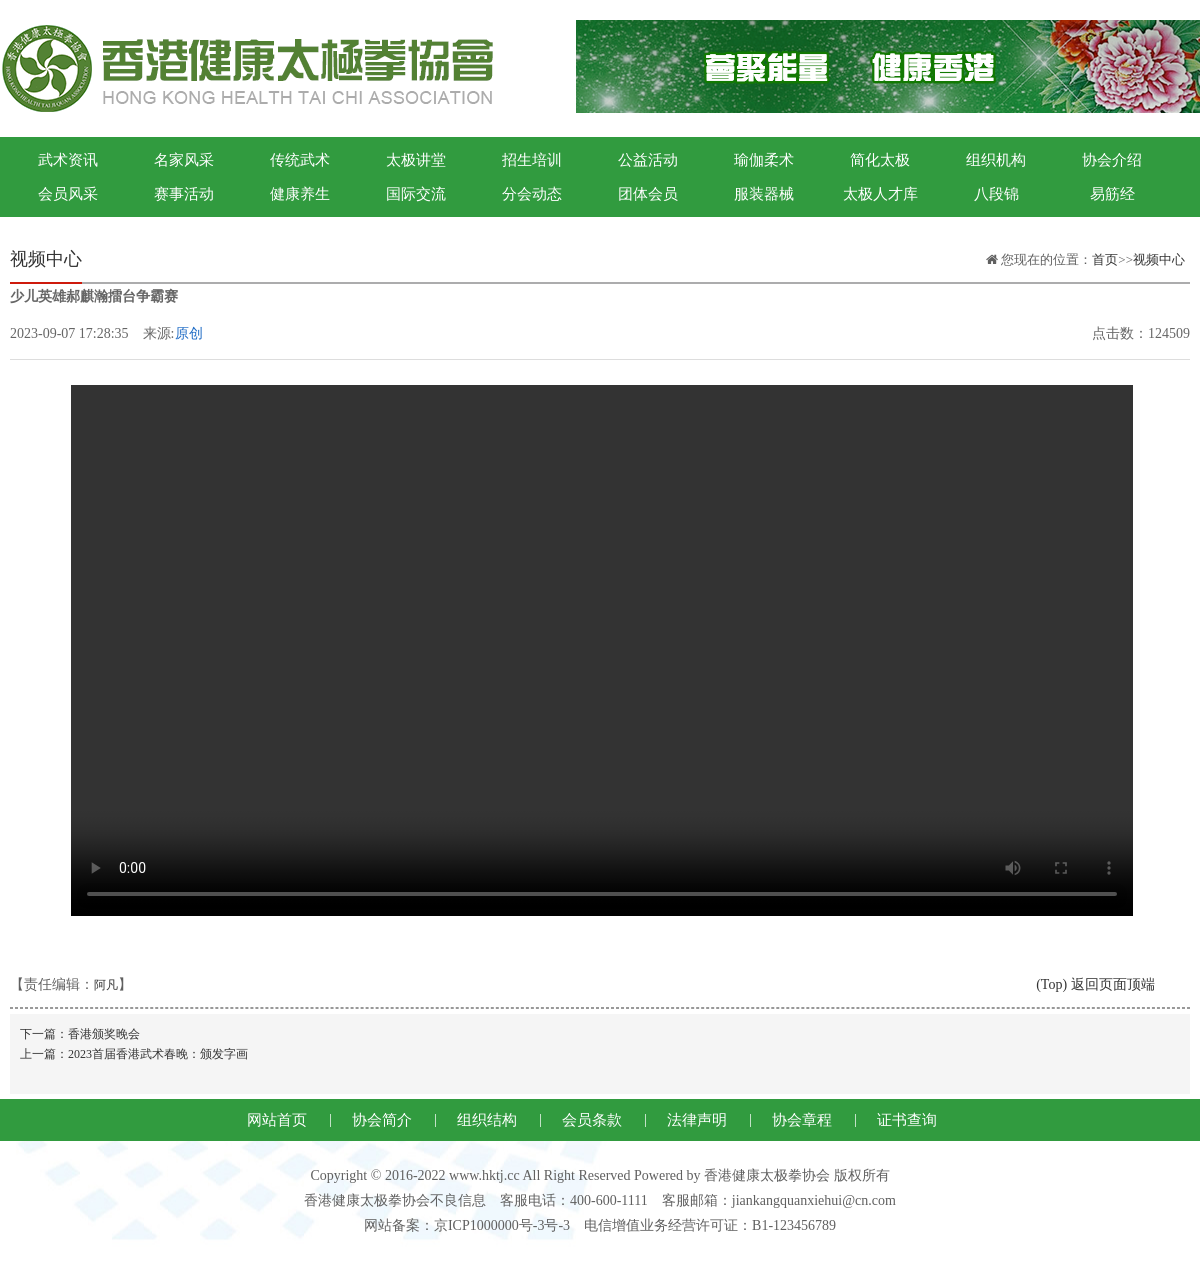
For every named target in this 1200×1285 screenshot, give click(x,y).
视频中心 (1159, 259)
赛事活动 (184, 194)
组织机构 (996, 160)
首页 (1105, 259)
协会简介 (382, 1120)
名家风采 (184, 160)
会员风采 (68, 194)
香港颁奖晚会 (104, 1034)
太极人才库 (880, 194)
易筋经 (1112, 194)
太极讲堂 (416, 160)
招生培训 (532, 160)
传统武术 (300, 160)
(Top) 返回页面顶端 (1095, 984)
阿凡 (106, 985)
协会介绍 (1112, 160)
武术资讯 (68, 160)
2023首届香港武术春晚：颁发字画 (158, 1054)
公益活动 (648, 160)
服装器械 (764, 194)
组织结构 (487, 1120)
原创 (189, 333)
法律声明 (697, 1120)
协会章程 (802, 1120)
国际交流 (416, 194)
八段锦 (996, 194)
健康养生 (300, 194)
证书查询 (907, 1120)
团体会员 (648, 194)
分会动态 (532, 194)
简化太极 (880, 160)
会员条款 (592, 1120)
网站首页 (277, 1120)
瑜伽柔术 (764, 160)
